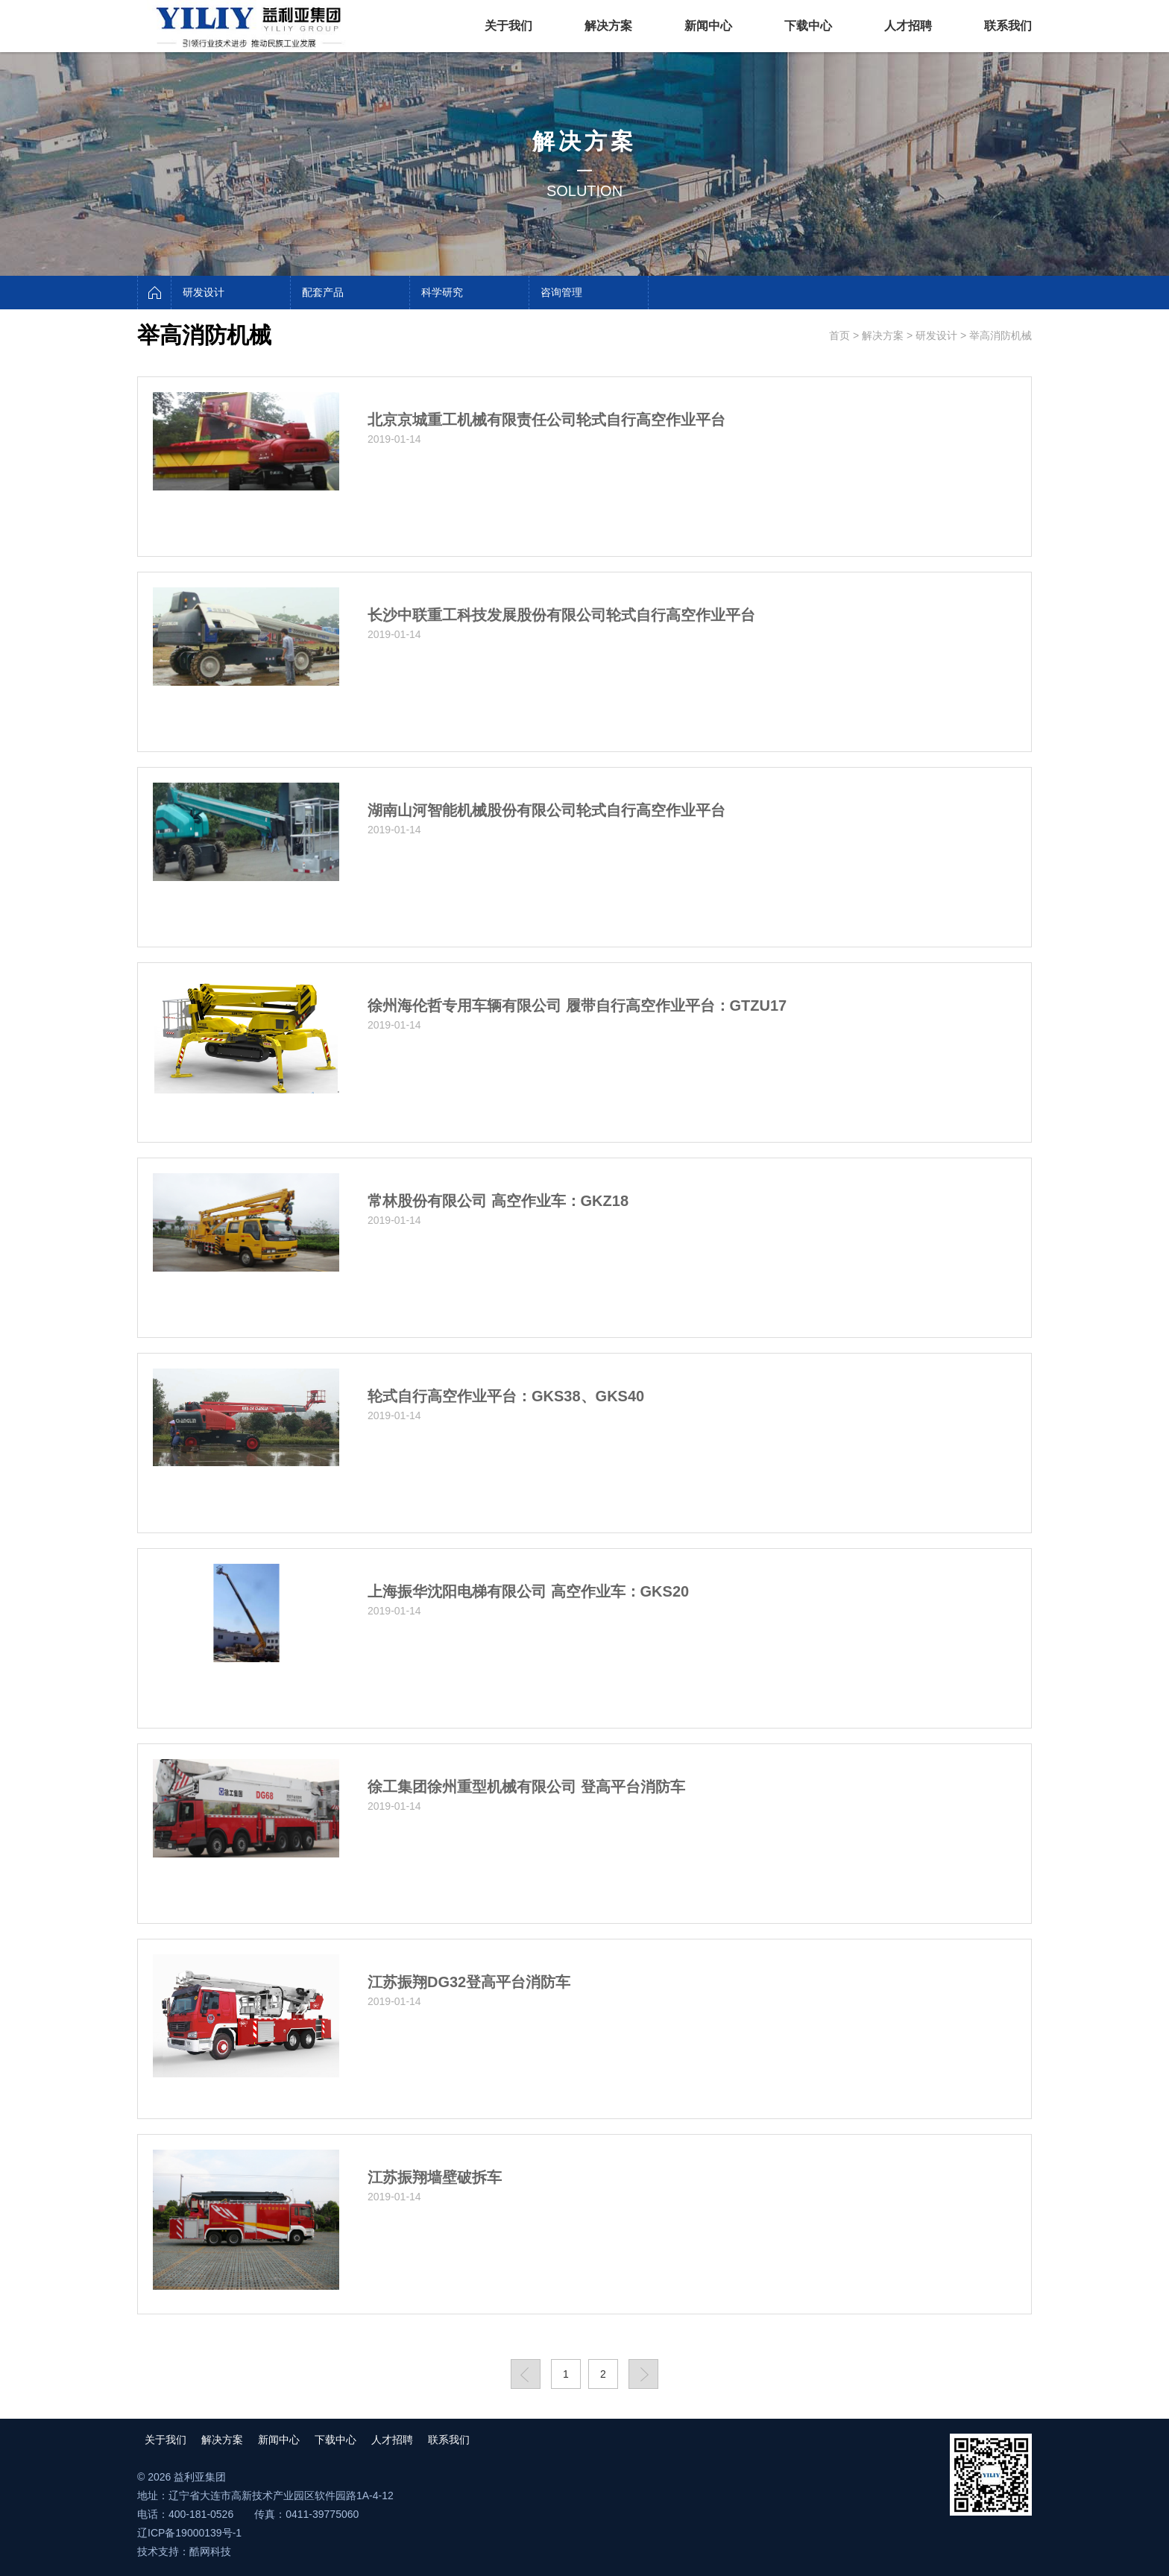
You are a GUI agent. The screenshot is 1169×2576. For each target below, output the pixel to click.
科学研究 (442, 292)
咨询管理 (561, 292)
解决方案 (608, 25)
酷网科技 (210, 2551)
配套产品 (323, 292)
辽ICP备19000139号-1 (189, 2533)
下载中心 (808, 25)
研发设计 (203, 292)
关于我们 (508, 25)
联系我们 (1008, 25)
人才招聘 (908, 25)
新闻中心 (708, 25)
